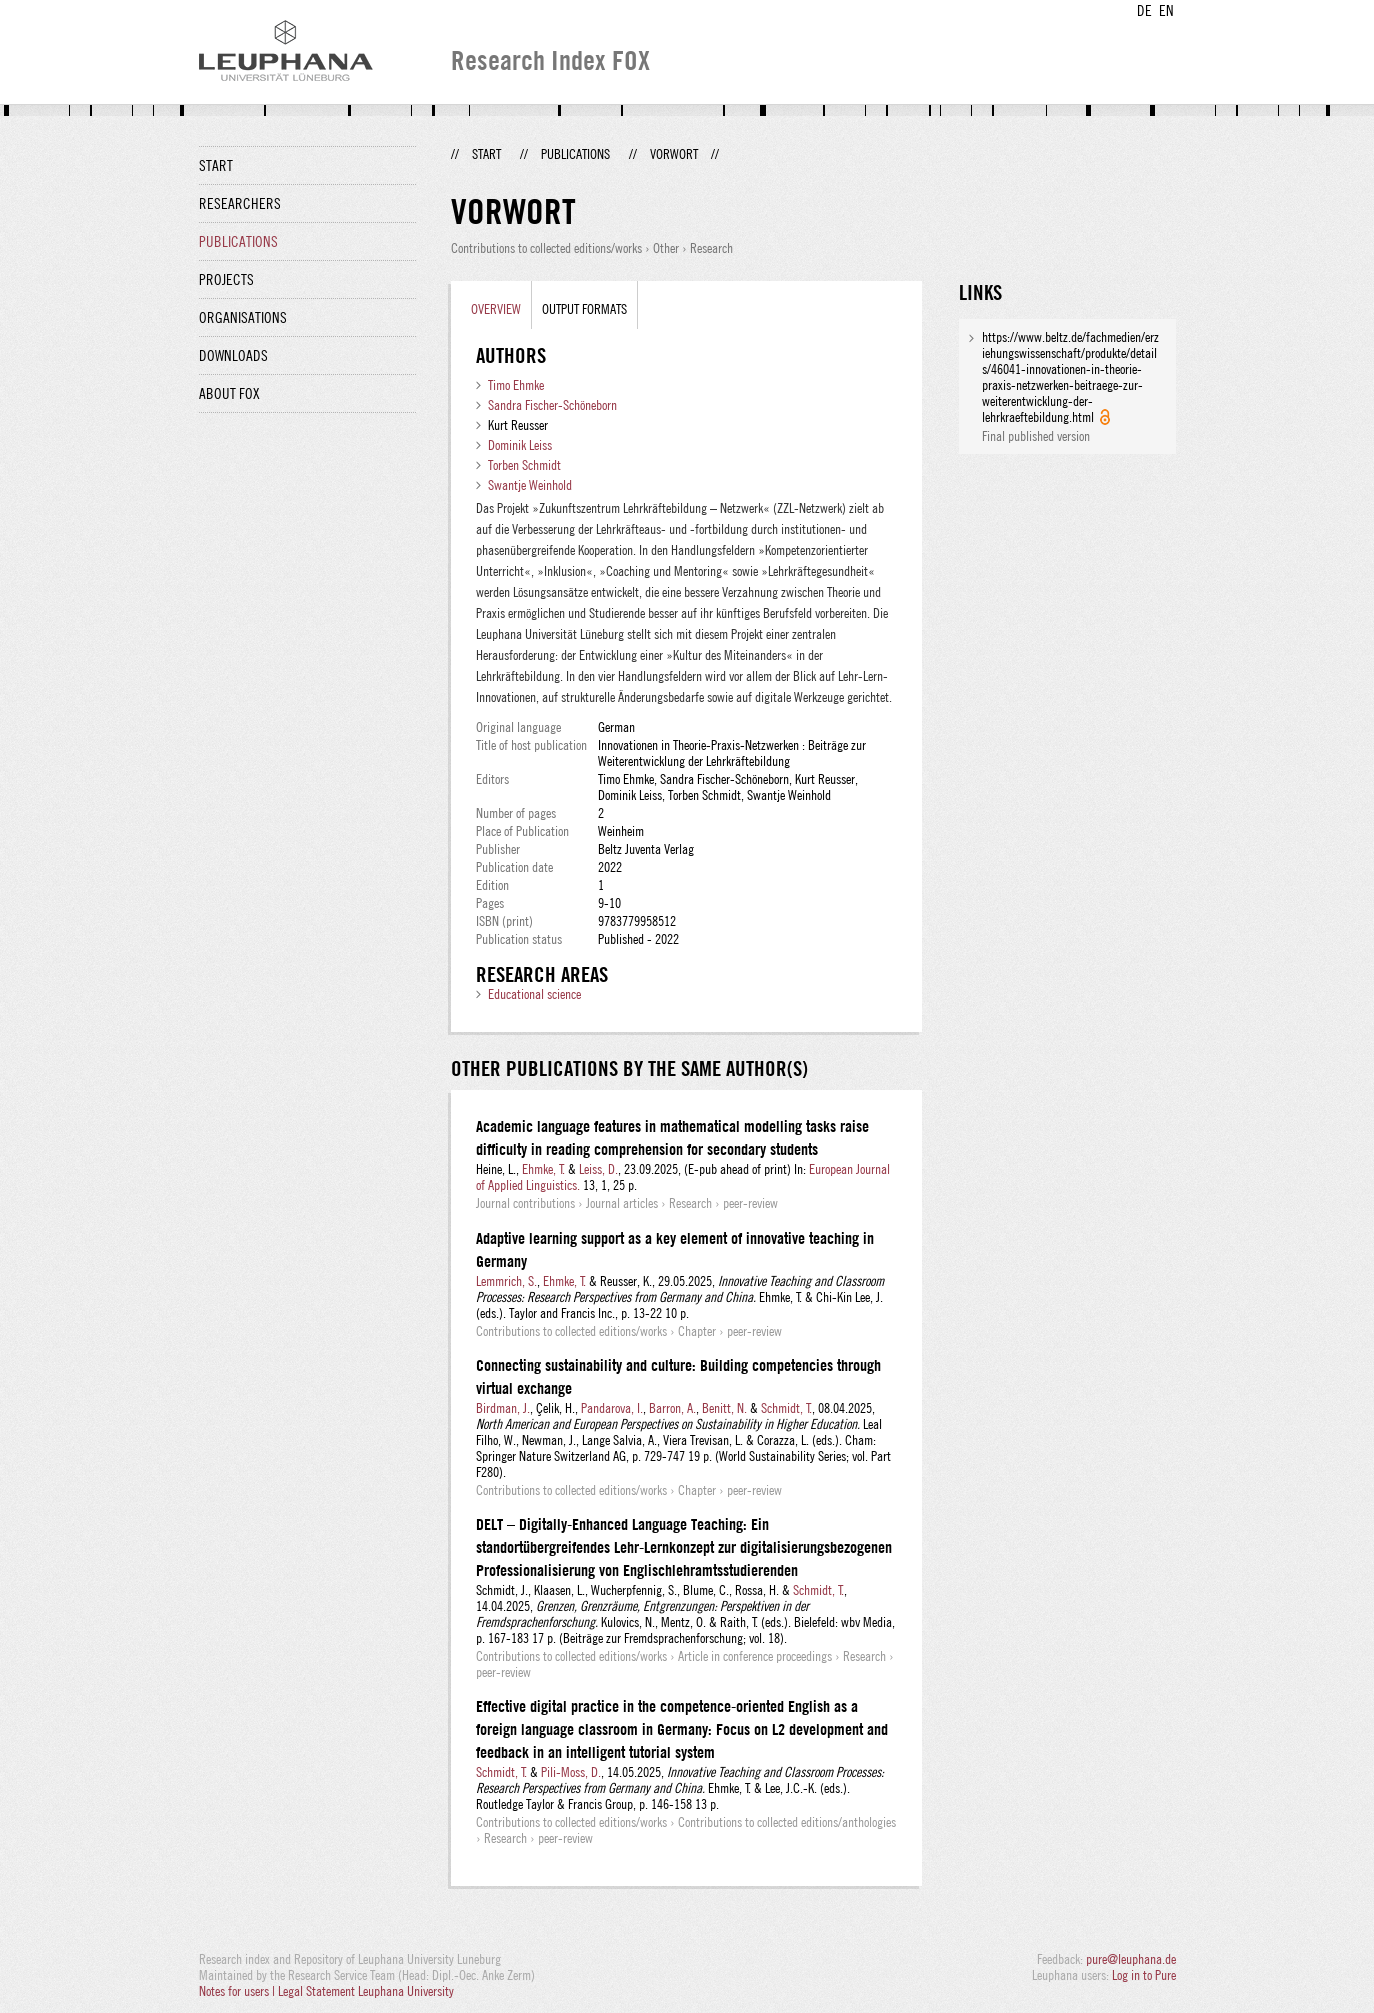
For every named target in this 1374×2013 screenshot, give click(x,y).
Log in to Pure (1144, 1975)
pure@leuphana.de (1131, 1959)
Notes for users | (238, 1991)
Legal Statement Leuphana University (366, 1991)
